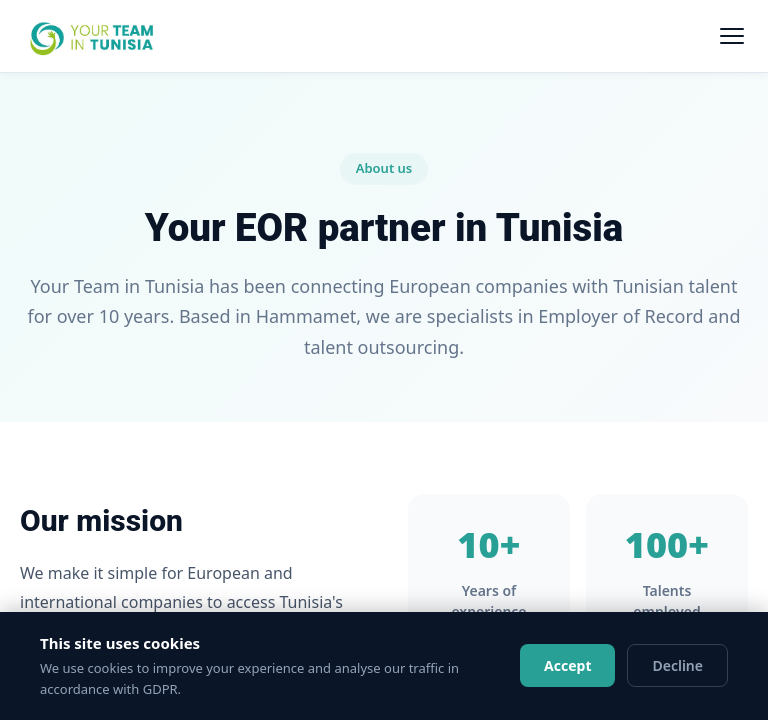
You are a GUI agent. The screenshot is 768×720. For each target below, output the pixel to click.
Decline (677, 665)
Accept (567, 665)
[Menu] (732, 36)
